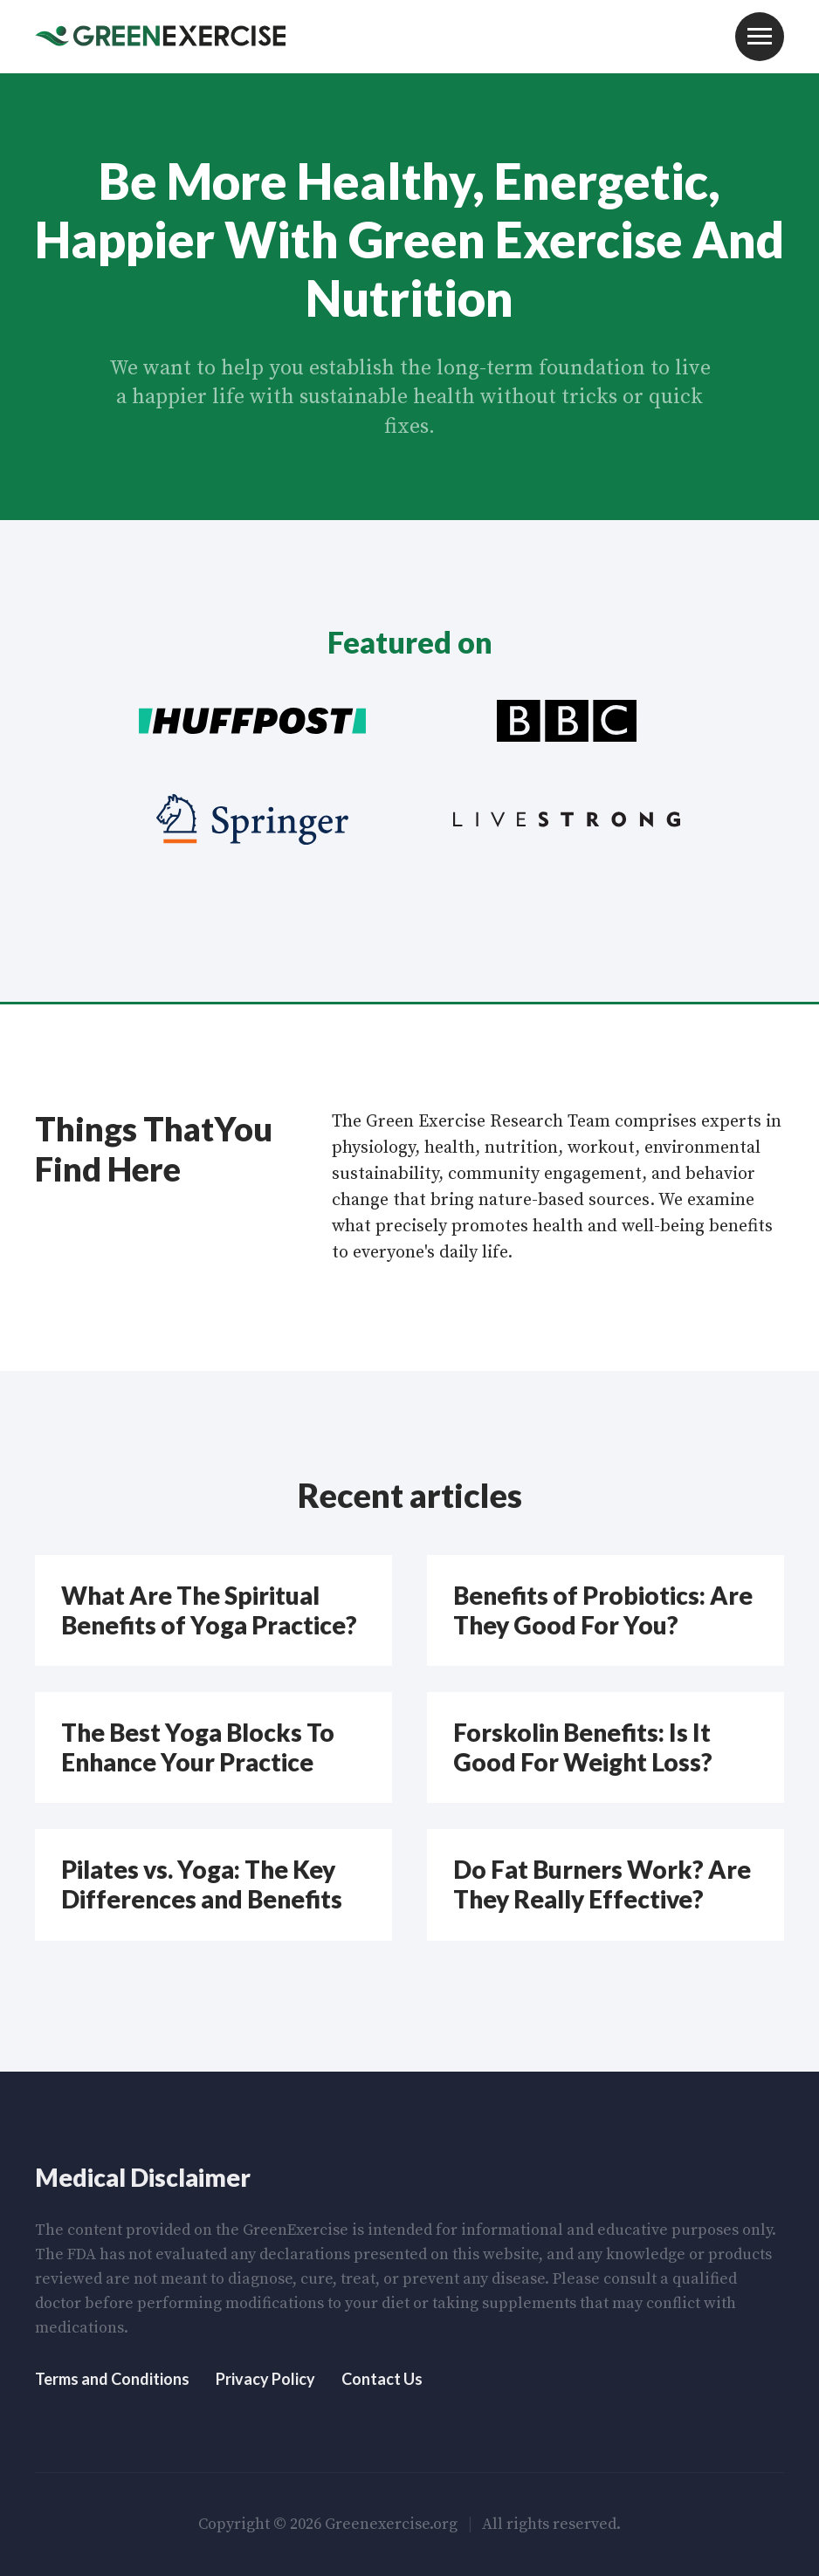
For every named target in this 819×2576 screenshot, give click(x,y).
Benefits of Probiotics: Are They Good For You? (603, 1610)
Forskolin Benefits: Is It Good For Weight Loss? (582, 1747)
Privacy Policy (265, 2378)
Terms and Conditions (112, 2378)
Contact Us (382, 2378)
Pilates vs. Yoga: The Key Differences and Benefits (201, 1884)
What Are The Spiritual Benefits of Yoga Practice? (209, 1610)
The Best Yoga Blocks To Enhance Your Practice (197, 1747)
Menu (759, 36)
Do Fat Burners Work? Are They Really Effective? (602, 1884)
